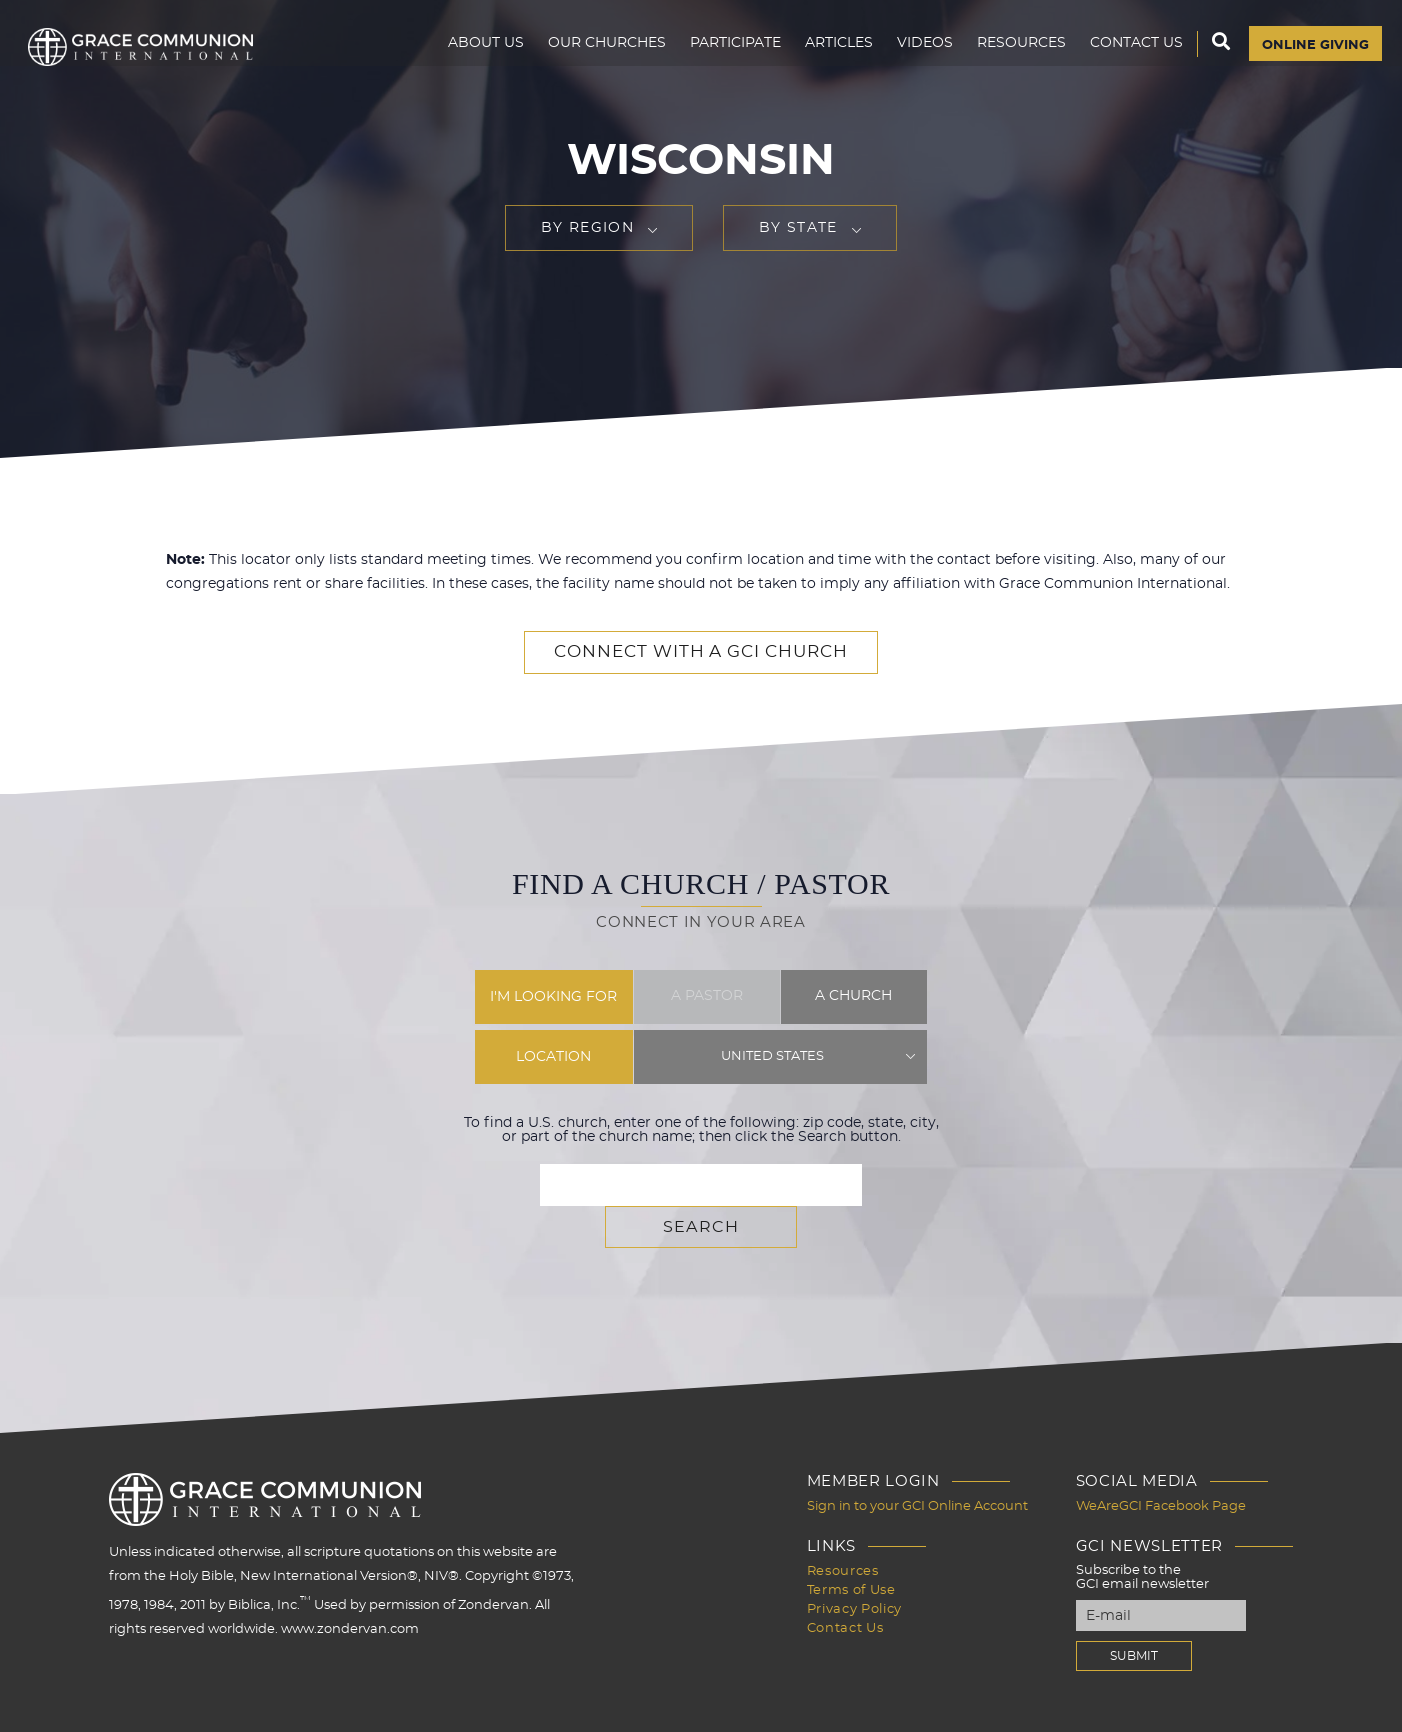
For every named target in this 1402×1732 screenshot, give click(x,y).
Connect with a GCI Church (701, 652)
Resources (1011, 56)
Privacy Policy (854, 1563)
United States (773, 1056)
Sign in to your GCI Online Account (917, 1462)
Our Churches (597, 56)
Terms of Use (851, 1545)
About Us (476, 56)
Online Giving (1310, 57)
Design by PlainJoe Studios (115, 1712)
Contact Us (1126, 56)
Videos (915, 56)
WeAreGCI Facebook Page (1161, 1462)
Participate (725, 56)
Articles (829, 56)
